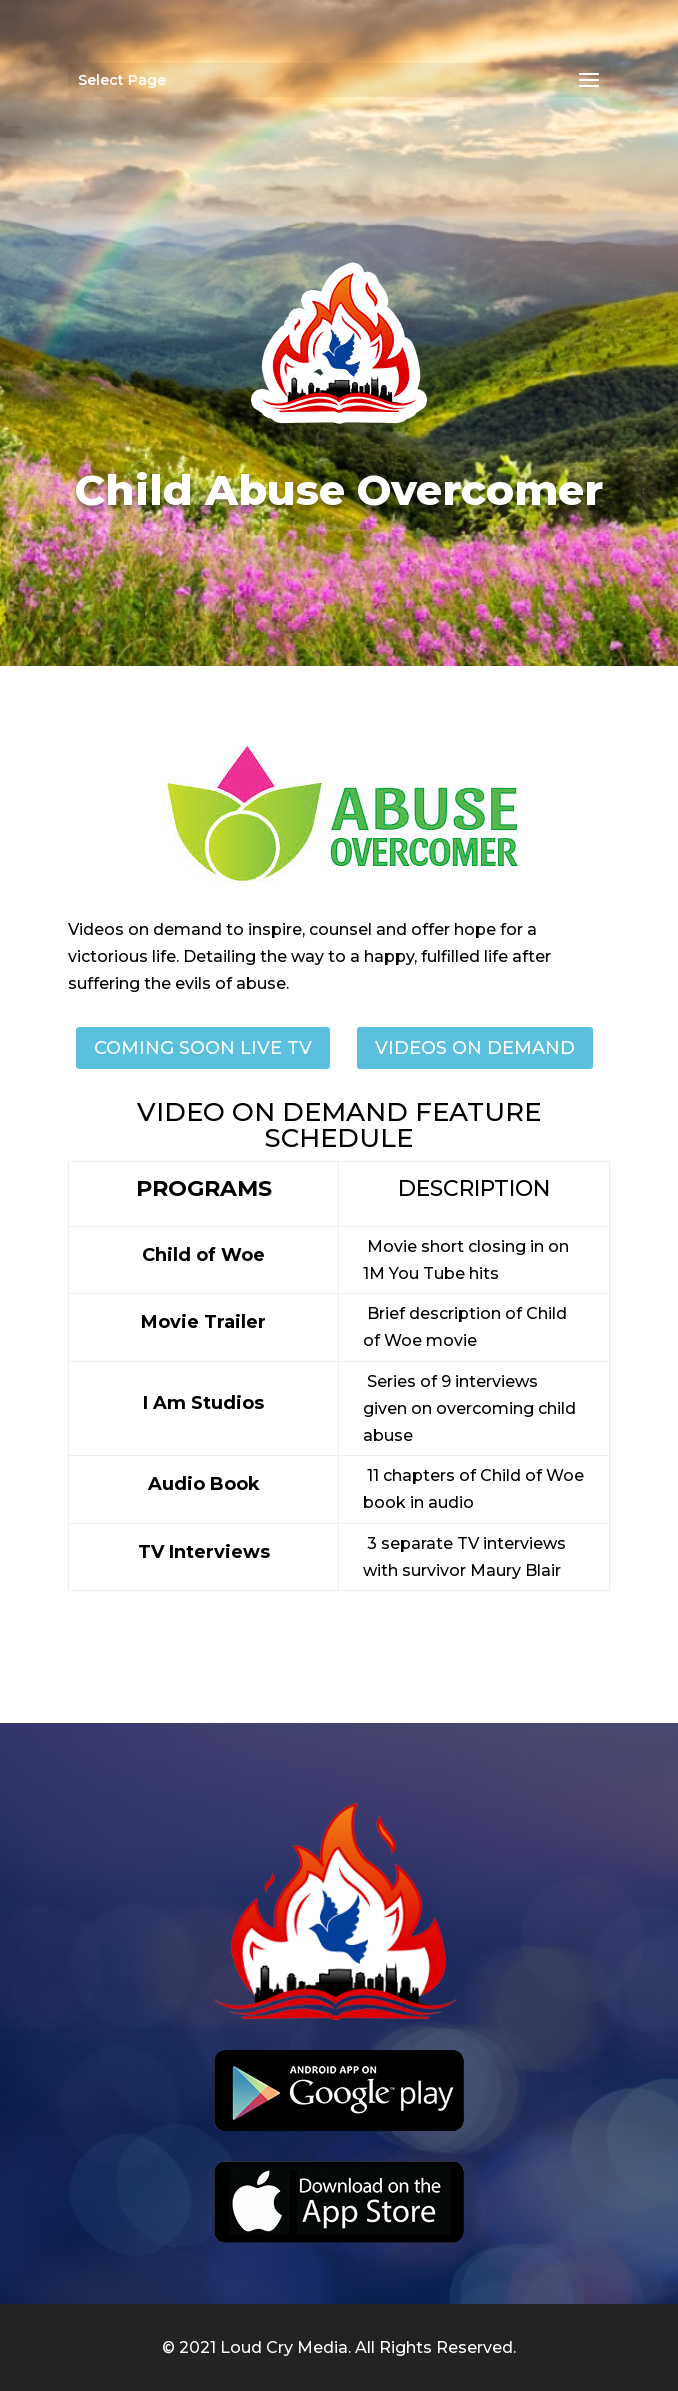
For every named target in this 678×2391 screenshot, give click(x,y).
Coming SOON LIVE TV (203, 1048)
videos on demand (475, 1048)
